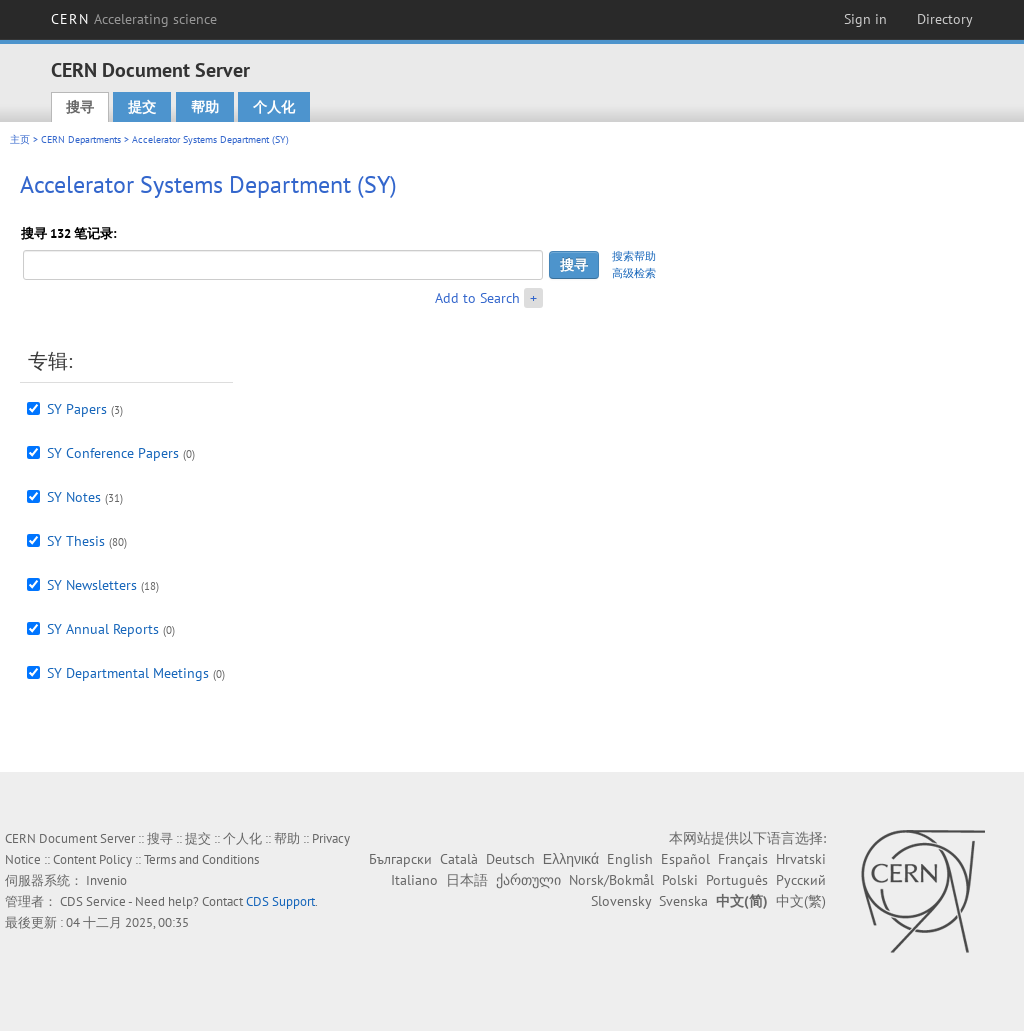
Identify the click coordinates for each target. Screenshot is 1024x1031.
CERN (134, 19)
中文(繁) (801, 901)
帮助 (205, 107)
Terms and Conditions (201, 859)
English (630, 859)
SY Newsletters (92, 585)
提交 (142, 107)
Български (400, 859)
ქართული (528, 880)
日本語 (467, 880)
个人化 (274, 107)
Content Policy (92, 859)
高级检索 (634, 273)
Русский (801, 880)
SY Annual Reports (103, 629)
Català (459, 859)
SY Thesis (76, 541)
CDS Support (280, 901)
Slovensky (621, 901)
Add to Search (477, 298)
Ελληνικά (571, 859)
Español (685, 859)
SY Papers (77, 409)
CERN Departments (81, 139)
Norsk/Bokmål (611, 880)
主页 (20, 139)
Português (737, 880)
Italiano (414, 880)
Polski (680, 880)
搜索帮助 (634, 256)
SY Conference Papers (113, 453)
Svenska (683, 901)
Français (743, 859)
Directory (945, 19)
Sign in (865, 19)
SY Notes (74, 497)
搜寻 (80, 107)
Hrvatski (801, 859)
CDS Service (93, 901)
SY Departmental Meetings (128, 673)
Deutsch (510, 859)
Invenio (106, 880)
